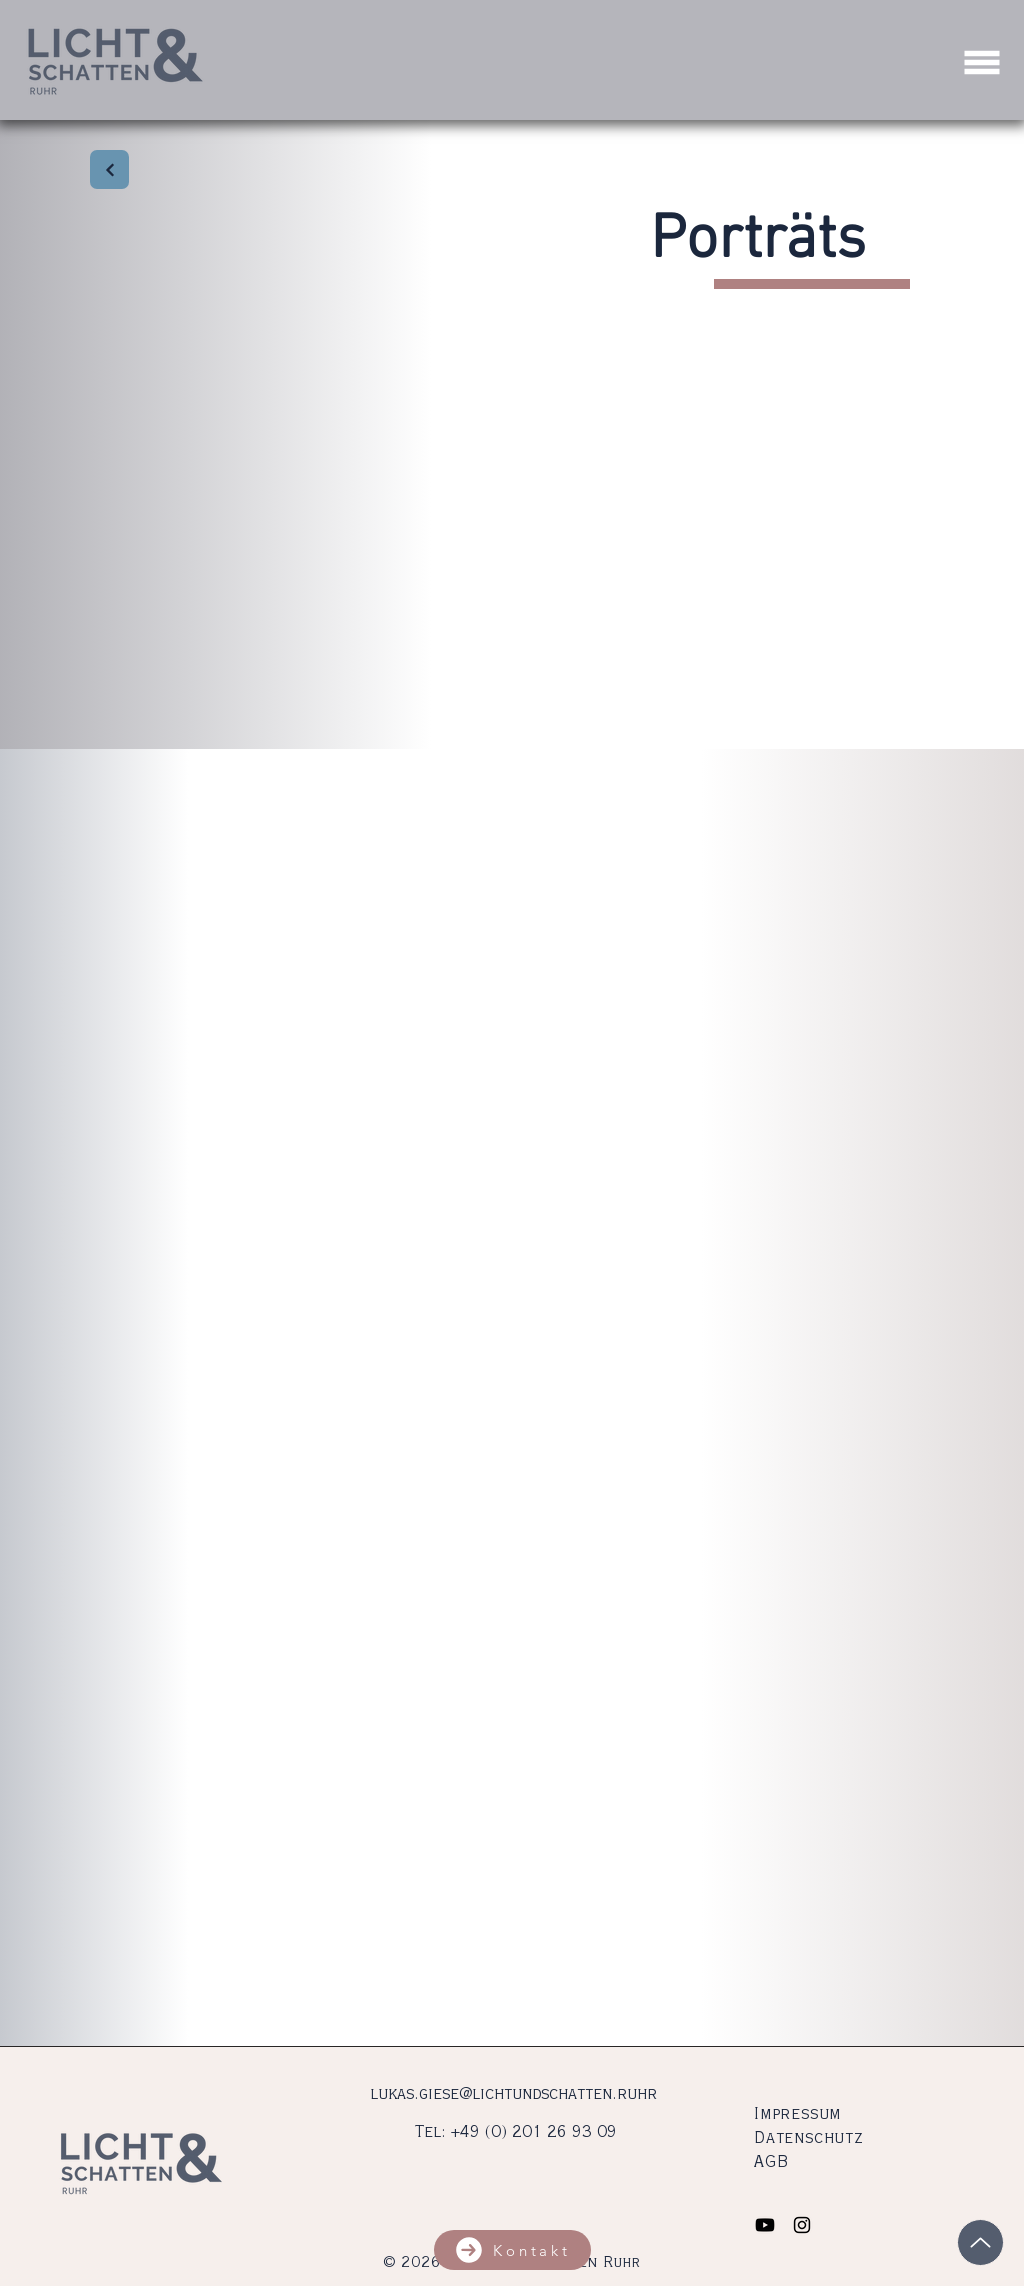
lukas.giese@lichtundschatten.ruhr (513, 2095)
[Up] (980, 2242)
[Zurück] (109, 169)
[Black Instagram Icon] (802, 2225)
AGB (771, 2163)
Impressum (797, 2115)
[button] (982, 63)
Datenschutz (809, 2139)
